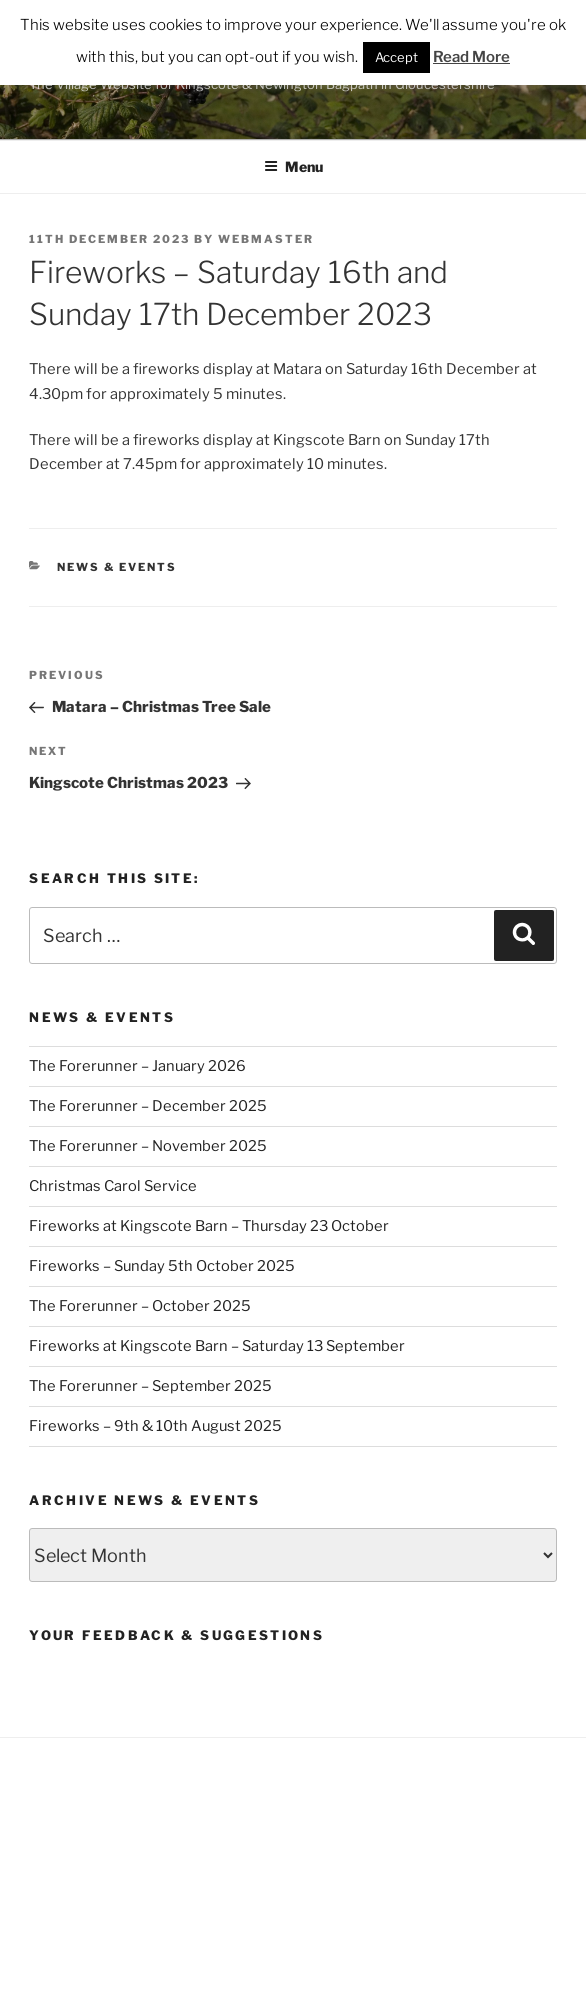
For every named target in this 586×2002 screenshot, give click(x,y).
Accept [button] (396, 57)
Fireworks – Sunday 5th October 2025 (162, 1266)
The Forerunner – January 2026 (137, 1066)
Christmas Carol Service (113, 1186)
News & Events (117, 567)
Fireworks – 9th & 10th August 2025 (155, 1426)
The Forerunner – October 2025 (140, 1306)
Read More (471, 57)
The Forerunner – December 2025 (148, 1106)
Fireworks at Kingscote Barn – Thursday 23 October (209, 1226)
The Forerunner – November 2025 (148, 1146)
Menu (293, 166)
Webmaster (266, 239)
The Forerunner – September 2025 (150, 1386)
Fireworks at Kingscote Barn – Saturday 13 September (217, 1346)
